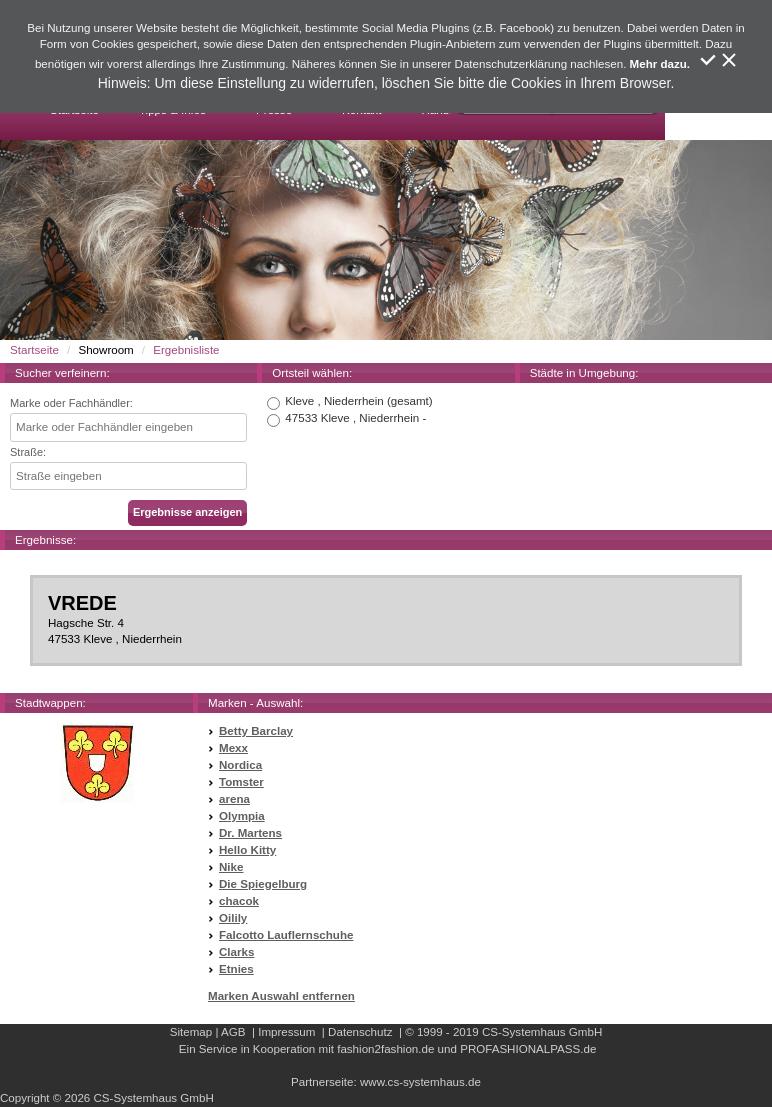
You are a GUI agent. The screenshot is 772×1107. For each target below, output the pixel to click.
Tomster (241, 782)
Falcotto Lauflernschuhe (286, 935)
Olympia (242, 816)
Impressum (286, 1032)
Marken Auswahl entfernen (281, 996)
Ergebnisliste (186, 350)
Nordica (240, 765)
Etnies (236, 969)
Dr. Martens (250, 833)
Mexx (233, 748)
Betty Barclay (256, 731)
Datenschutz (360, 1032)
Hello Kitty (247, 850)
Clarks (236, 952)
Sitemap (191, 1032)
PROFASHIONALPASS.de (528, 1049)
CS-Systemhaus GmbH (542, 1032)
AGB (233, 1032)
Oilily (233, 918)
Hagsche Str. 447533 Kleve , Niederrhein (386, 619)
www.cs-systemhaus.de (420, 1082)
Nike (231, 867)
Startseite (34, 350)
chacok (239, 901)
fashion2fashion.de (385, 1049)
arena (234, 799)
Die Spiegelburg (263, 884)
